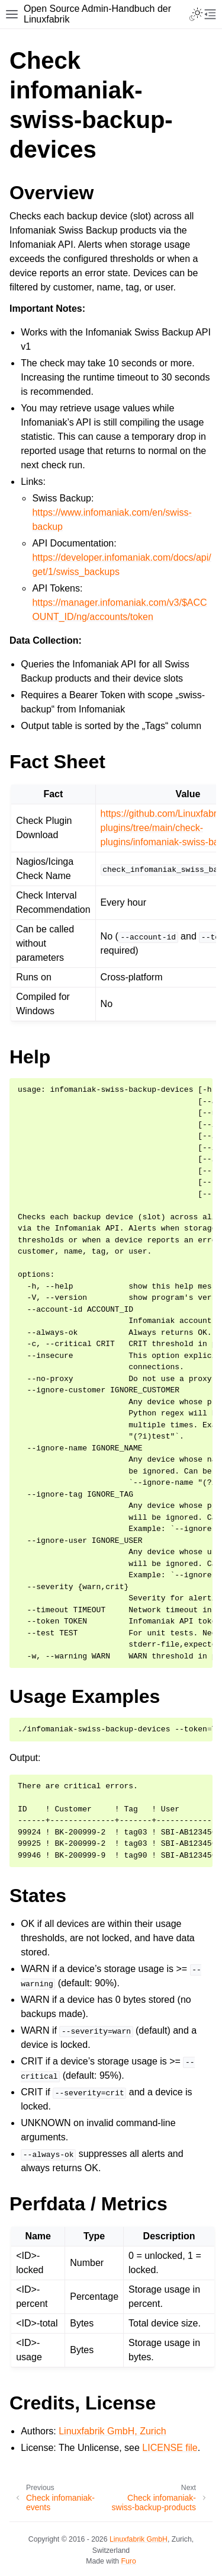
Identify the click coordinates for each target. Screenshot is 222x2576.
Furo (128, 2561)
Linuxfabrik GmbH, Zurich (112, 2431)
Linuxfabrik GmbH (139, 2539)
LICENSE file (169, 2448)
